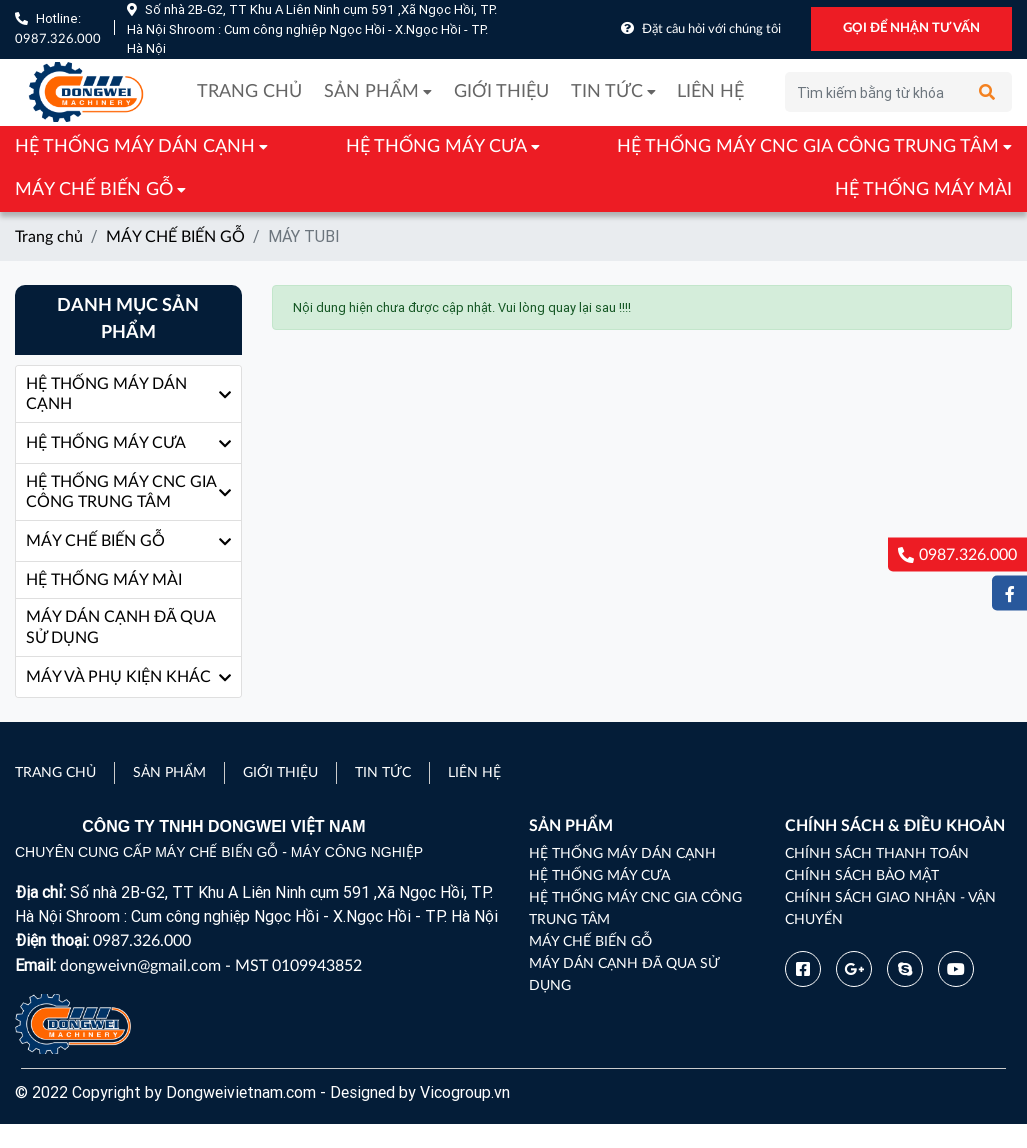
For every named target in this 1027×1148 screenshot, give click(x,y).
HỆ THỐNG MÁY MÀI (923, 190)
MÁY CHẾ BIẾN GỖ (94, 190)
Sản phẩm (371, 92)
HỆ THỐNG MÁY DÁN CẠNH (135, 147)
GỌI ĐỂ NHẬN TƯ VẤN (911, 28)
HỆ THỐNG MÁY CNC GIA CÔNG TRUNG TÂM (808, 147)
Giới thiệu (501, 92)
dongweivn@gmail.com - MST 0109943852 (211, 966)
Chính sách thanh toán (877, 854)
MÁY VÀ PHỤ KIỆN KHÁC (118, 677)
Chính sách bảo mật (862, 876)
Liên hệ (710, 92)
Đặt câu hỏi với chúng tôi (711, 29)
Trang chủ (249, 92)
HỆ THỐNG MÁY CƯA (436, 147)
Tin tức (607, 92)
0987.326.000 (58, 39)
